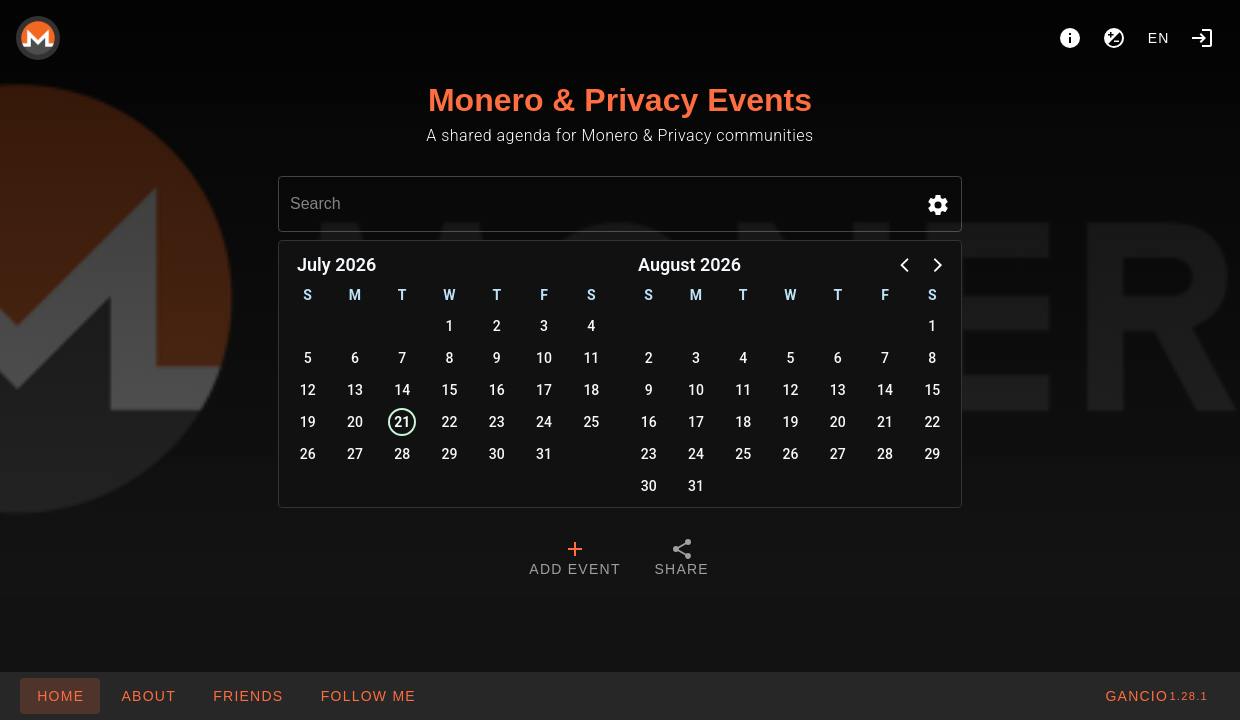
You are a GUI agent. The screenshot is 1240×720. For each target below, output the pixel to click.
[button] (938, 205)
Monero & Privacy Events (620, 100)
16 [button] (497, 390)
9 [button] (497, 358)
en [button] (1159, 38)
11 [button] (591, 358)
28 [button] (402, 454)
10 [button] (544, 358)
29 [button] (450, 454)
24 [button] (544, 422)
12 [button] (308, 390)
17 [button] (544, 390)
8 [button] (450, 358)
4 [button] (591, 326)
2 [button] (497, 326)
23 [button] (497, 422)
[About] (1070, 38)
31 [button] (544, 454)
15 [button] (450, 390)
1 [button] (450, 326)
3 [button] (544, 326)
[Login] (1202, 38)
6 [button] (355, 358)
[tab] (574, 560)
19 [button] (308, 422)
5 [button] (308, 358)
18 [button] (591, 390)
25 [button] (591, 422)
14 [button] (402, 390)
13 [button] (355, 390)
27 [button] (355, 454)
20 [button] (355, 422)
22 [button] (450, 422)
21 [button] (402, 422)
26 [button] (308, 454)
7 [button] (402, 358)
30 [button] (497, 454)
